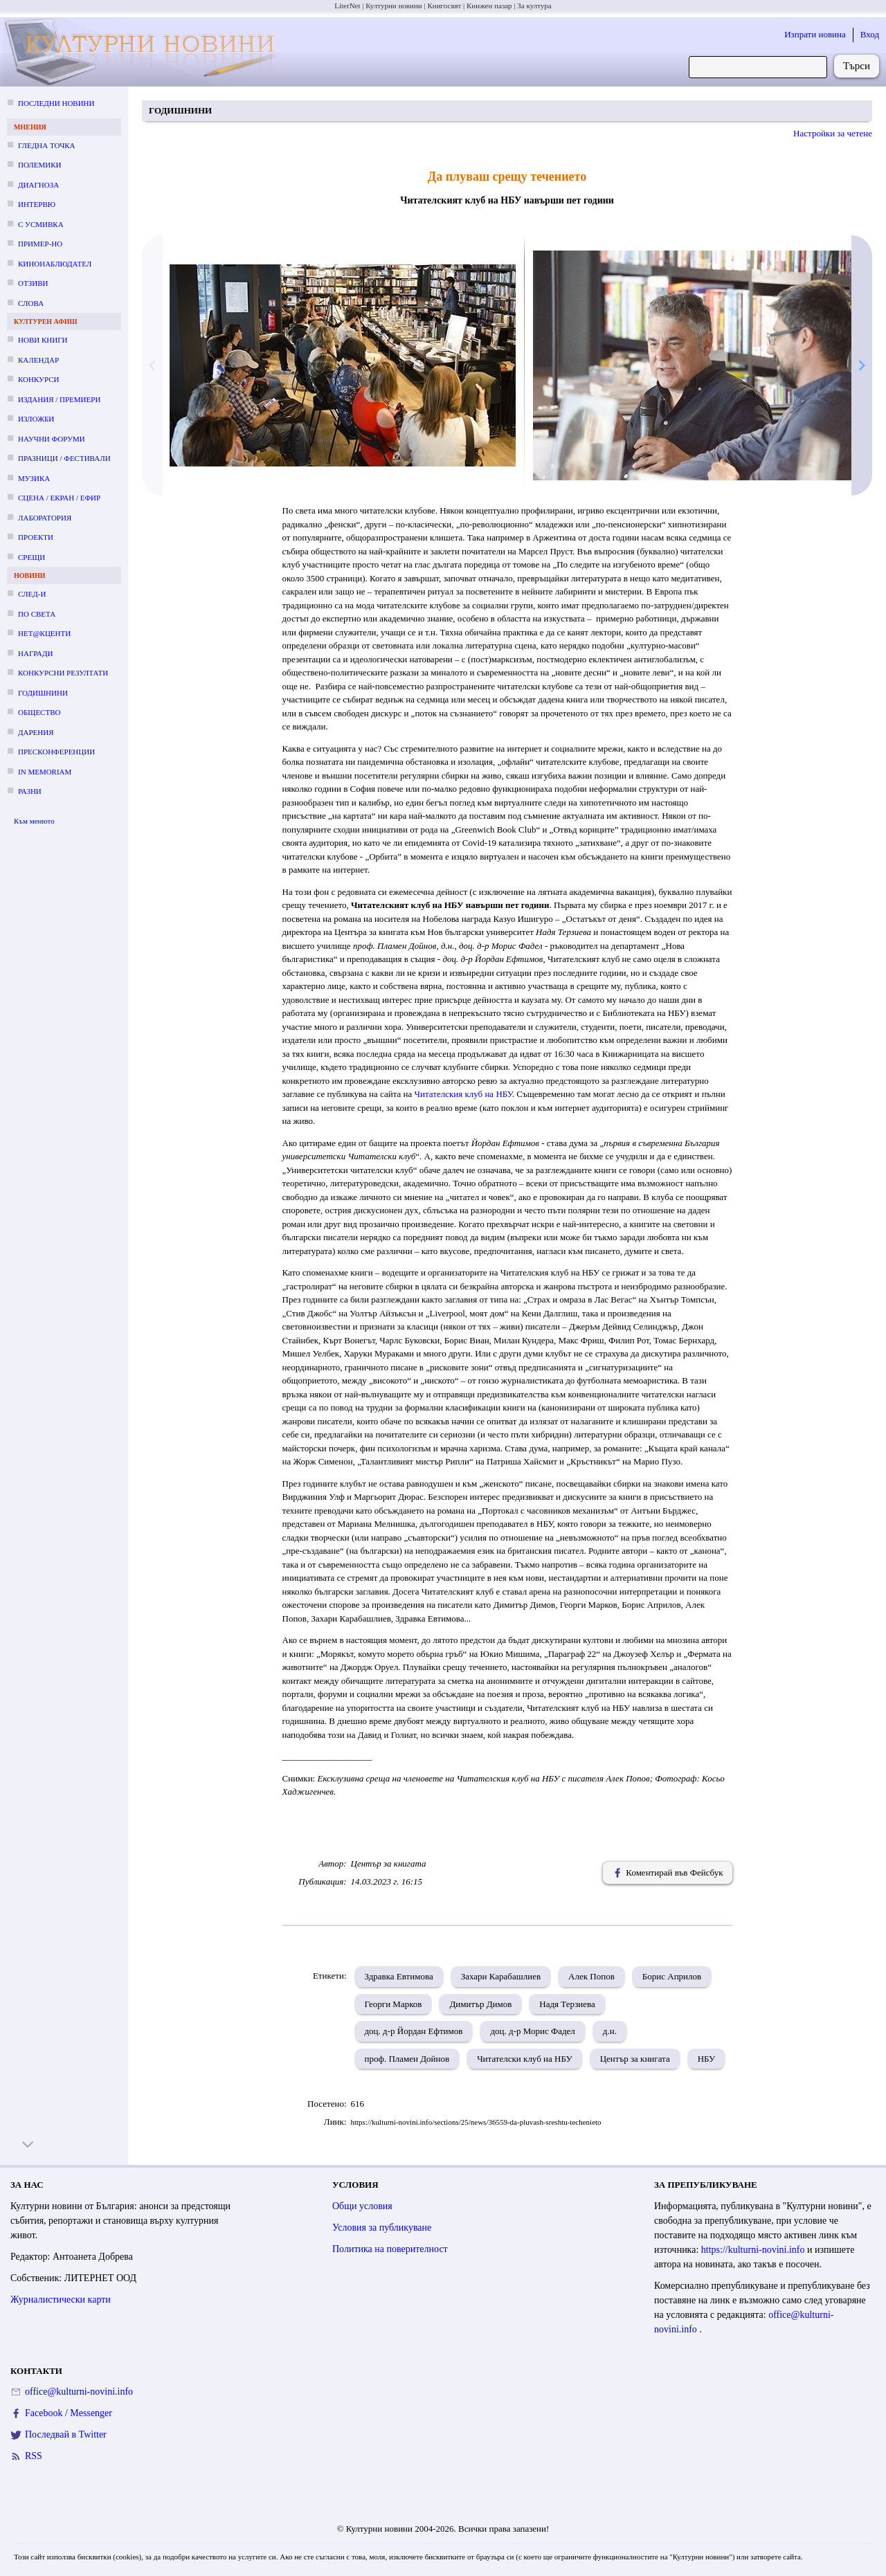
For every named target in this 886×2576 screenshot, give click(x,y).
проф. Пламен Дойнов (407, 2058)
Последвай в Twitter (66, 2434)
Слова (31, 303)
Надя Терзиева (567, 2004)
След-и (32, 594)
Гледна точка (46, 145)
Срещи (31, 557)
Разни (30, 791)
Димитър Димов (480, 2004)
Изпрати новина (815, 34)
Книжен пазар (489, 5)
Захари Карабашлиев (501, 1976)
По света (36, 614)
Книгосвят (444, 5)
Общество (39, 712)
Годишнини (43, 693)
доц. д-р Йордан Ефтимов (414, 2031)
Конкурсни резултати (63, 673)
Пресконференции (56, 751)
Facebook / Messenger (68, 2413)
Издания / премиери (59, 399)
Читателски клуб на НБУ (524, 2058)
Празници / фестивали (64, 458)
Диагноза (38, 185)
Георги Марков (393, 2004)
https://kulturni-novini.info (754, 2249)
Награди (35, 653)
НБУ (707, 2058)
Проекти (35, 537)
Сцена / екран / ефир (59, 497)
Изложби (36, 419)
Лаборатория (44, 518)
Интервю (36, 204)
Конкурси (38, 379)
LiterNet (347, 5)
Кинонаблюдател (54, 264)
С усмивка (41, 224)
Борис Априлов (671, 1976)
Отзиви (33, 283)
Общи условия (362, 2206)
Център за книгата (635, 2058)
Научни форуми (51, 439)
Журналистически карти (60, 2299)
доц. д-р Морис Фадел (532, 2031)
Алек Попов (591, 1976)
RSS (33, 2456)
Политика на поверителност (390, 2249)
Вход (869, 34)
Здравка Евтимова (399, 1976)
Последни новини (56, 103)
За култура (534, 5)
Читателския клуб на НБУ (463, 1094)
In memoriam (44, 772)
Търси (856, 65)
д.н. (610, 2031)
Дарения (36, 732)
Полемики (40, 165)
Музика (34, 478)
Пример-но (40, 243)
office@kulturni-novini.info (79, 2391)
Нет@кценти (44, 633)
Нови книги (42, 340)
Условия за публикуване (381, 2227)
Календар (38, 360)
